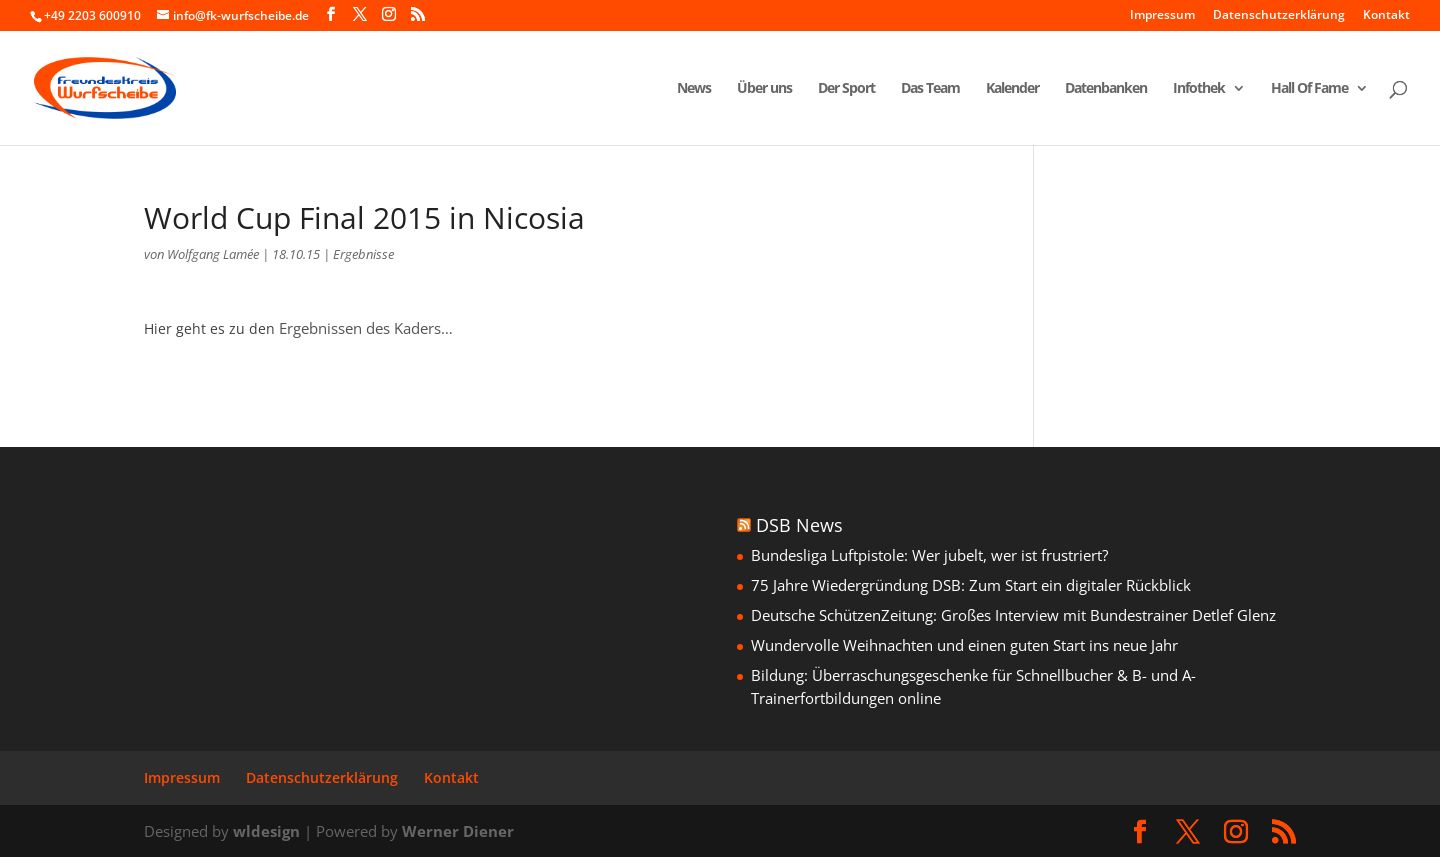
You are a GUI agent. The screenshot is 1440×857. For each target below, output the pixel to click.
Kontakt (1386, 16)
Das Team (930, 89)
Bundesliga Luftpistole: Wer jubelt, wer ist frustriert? (929, 555)
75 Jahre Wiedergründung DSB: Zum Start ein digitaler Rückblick (971, 585)
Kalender (1012, 89)
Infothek (1199, 89)
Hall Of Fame (1309, 89)
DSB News (799, 525)
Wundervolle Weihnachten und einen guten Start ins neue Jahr (964, 645)
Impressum (1162, 16)
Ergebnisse (363, 254)
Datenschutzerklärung (1279, 16)
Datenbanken (1106, 89)
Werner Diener (458, 831)
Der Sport (846, 89)
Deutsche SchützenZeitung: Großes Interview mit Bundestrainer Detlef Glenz (1013, 615)
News (694, 89)
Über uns (764, 89)
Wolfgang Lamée (213, 254)
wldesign (266, 831)
